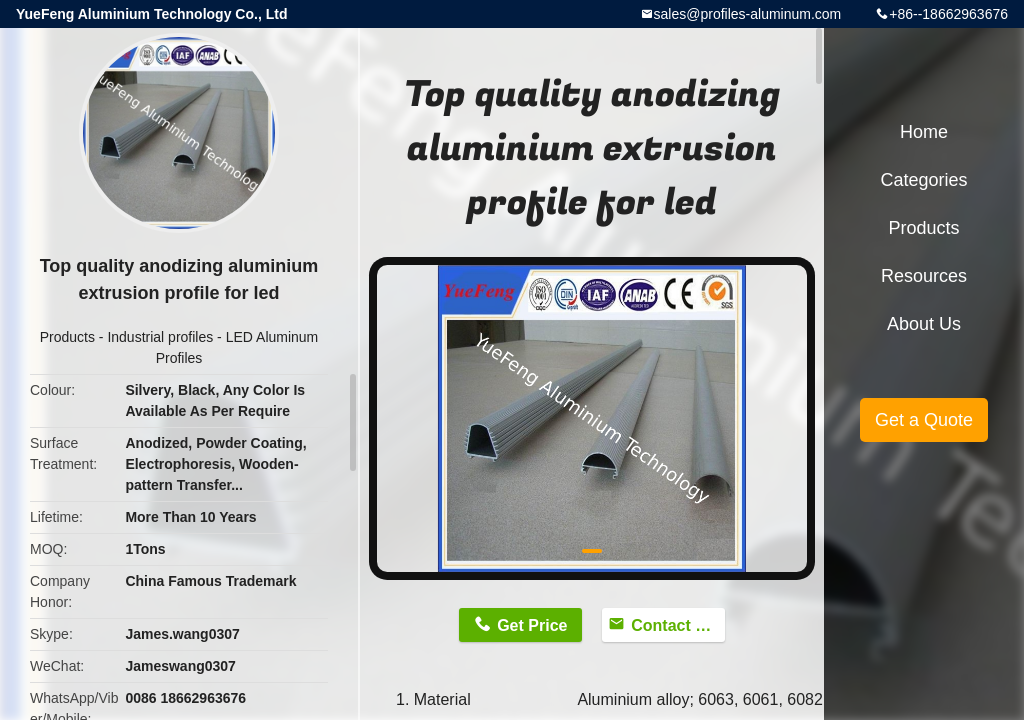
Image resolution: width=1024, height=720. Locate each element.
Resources (924, 276)
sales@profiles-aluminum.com (748, 14)
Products (67, 337)
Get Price (532, 625)
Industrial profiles (160, 337)
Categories (923, 180)
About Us (924, 324)
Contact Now (678, 625)
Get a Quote (924, 420)
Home (924, 132)
